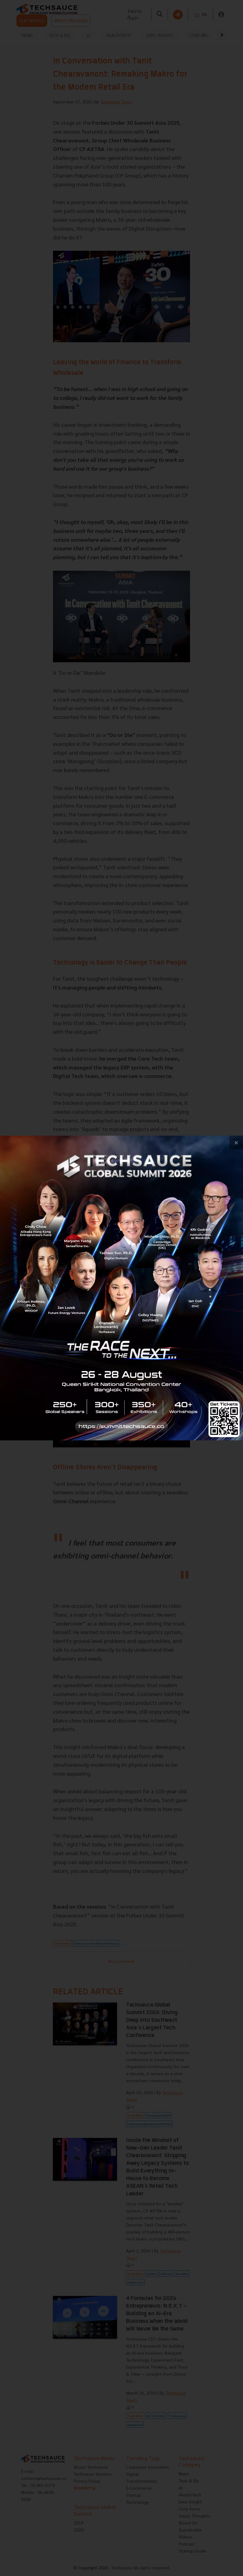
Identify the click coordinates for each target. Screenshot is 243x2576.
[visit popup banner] (121, 1288)
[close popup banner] (236, 1142)
